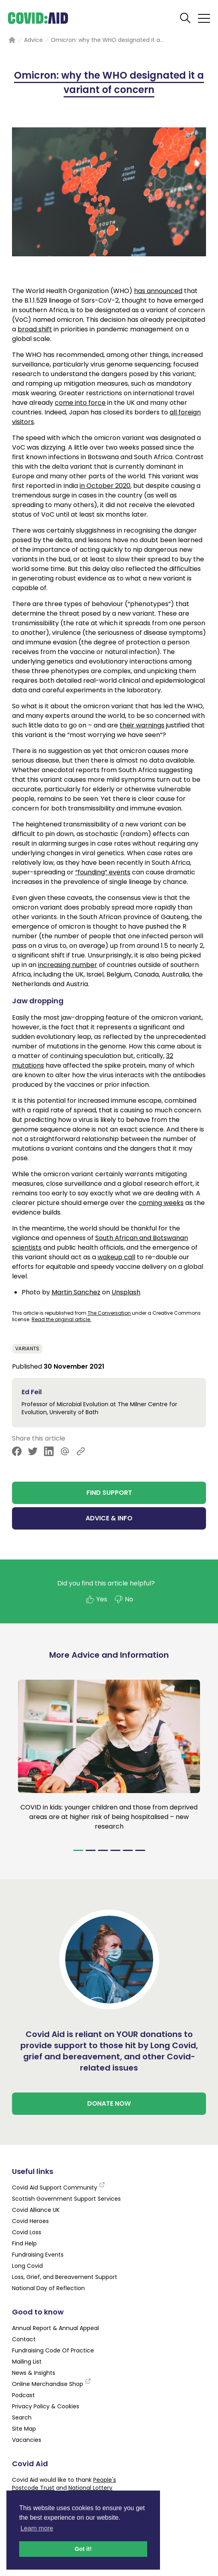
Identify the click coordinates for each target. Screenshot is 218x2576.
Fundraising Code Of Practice (53, 2350)
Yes (96, 1599)
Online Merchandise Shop (51, 2384)
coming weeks (161, 1202)
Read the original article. (61, 1319)
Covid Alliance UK (36, 2210)
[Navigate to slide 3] (103, 1850)
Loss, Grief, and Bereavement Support (64, 2277)
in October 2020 (105, 485)
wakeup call (116, 1257)
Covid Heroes (30, 2221)
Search (22, 2417)
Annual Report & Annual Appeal (55, 2328)
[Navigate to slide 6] (140, 1850)
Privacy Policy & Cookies (45, 2406)
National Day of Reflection (48, 2288)
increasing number (67, 964)
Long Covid (27, 2266)
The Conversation (109, 1313)
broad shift (35, 329)
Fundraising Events (38, 2255)
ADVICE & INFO (109, 1518)
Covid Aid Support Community (58, 2188)
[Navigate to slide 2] (91, 1850)
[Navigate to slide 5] (128, 1850)
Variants (27, 1348)
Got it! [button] (83, 2549)
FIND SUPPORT (109, 1492)
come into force (80, 402)
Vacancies (26, 2440)
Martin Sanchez (76, 1292)
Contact (24, 2339)
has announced (158, 290)
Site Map (24, 2429)
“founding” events (102, 872)
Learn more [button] (36, 2528)
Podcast (23, 2395)
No (123, 1599)
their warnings (142, 725)
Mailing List (27, 2362)
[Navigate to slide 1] (78, 1850)
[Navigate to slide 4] (115, 1850)
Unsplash (126, 1292)
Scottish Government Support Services (66, 2199)
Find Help (24, 2243)
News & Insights (33, 2373)
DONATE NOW (109, 2103)
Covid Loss (26, 2232)
